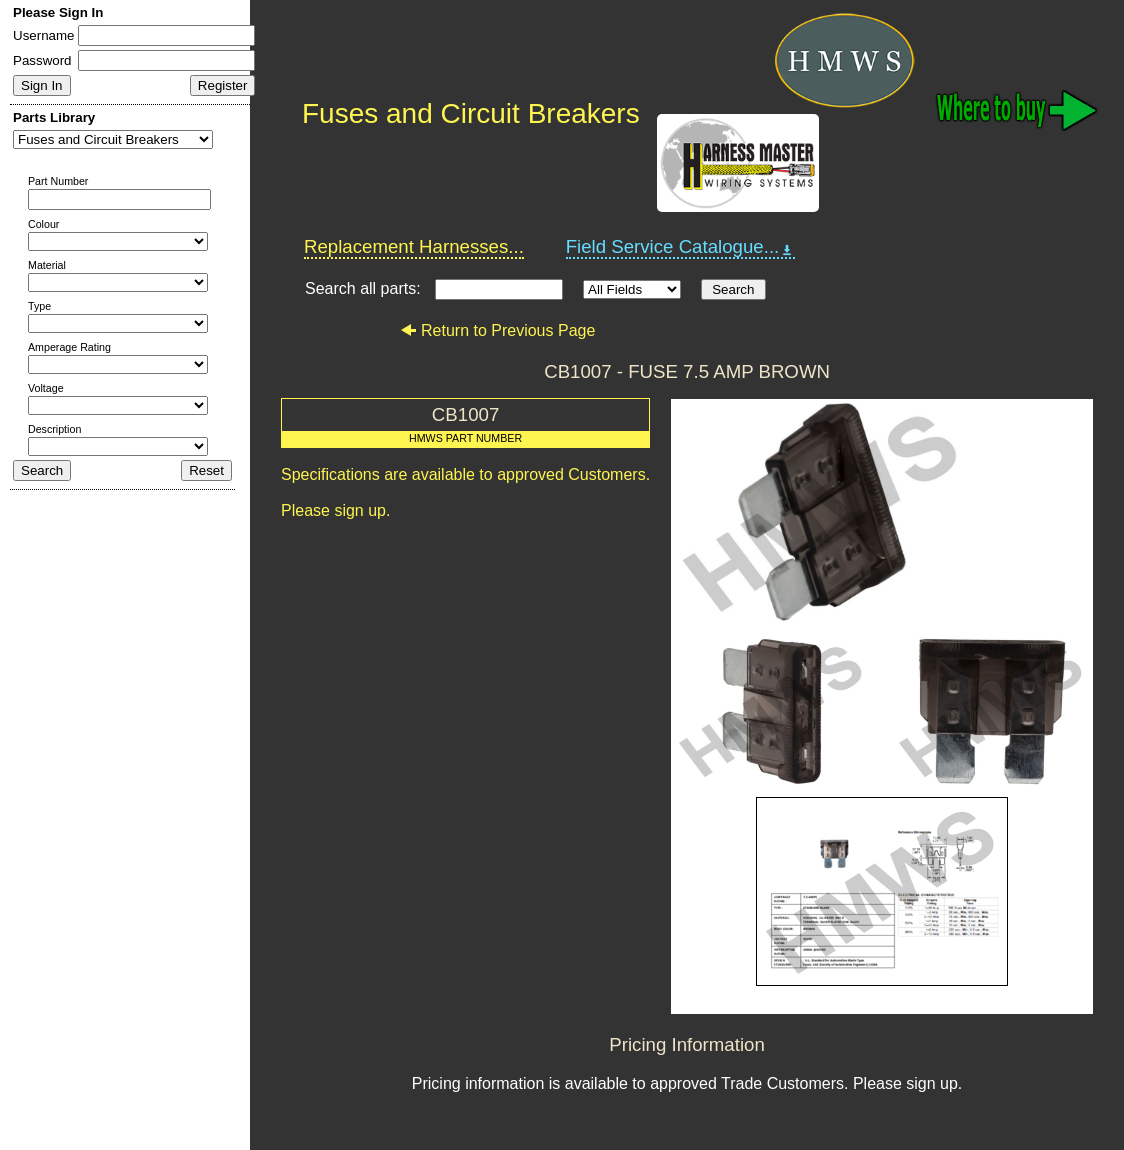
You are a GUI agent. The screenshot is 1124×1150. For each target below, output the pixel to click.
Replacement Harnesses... (414, 246)
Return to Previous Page (497, 330)
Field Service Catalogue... (681, 247)
